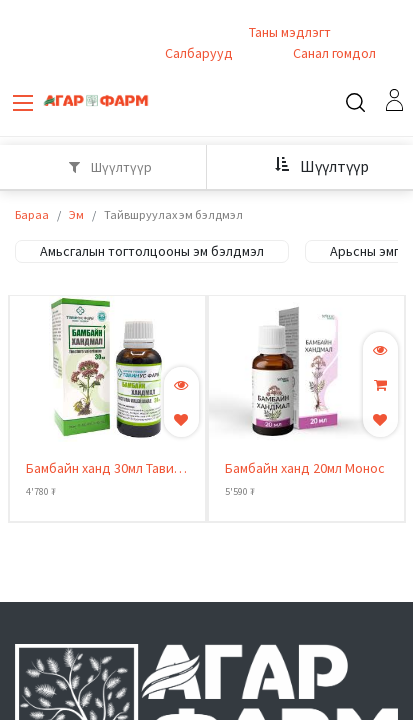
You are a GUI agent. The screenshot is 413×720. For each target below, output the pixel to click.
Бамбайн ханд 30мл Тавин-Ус (105, 470)
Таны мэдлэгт (290, 33)
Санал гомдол (333, 54)
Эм (76, 215)
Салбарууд (199, 54)
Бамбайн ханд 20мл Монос (305, 469)
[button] (314, 165)
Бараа (32, 215)
